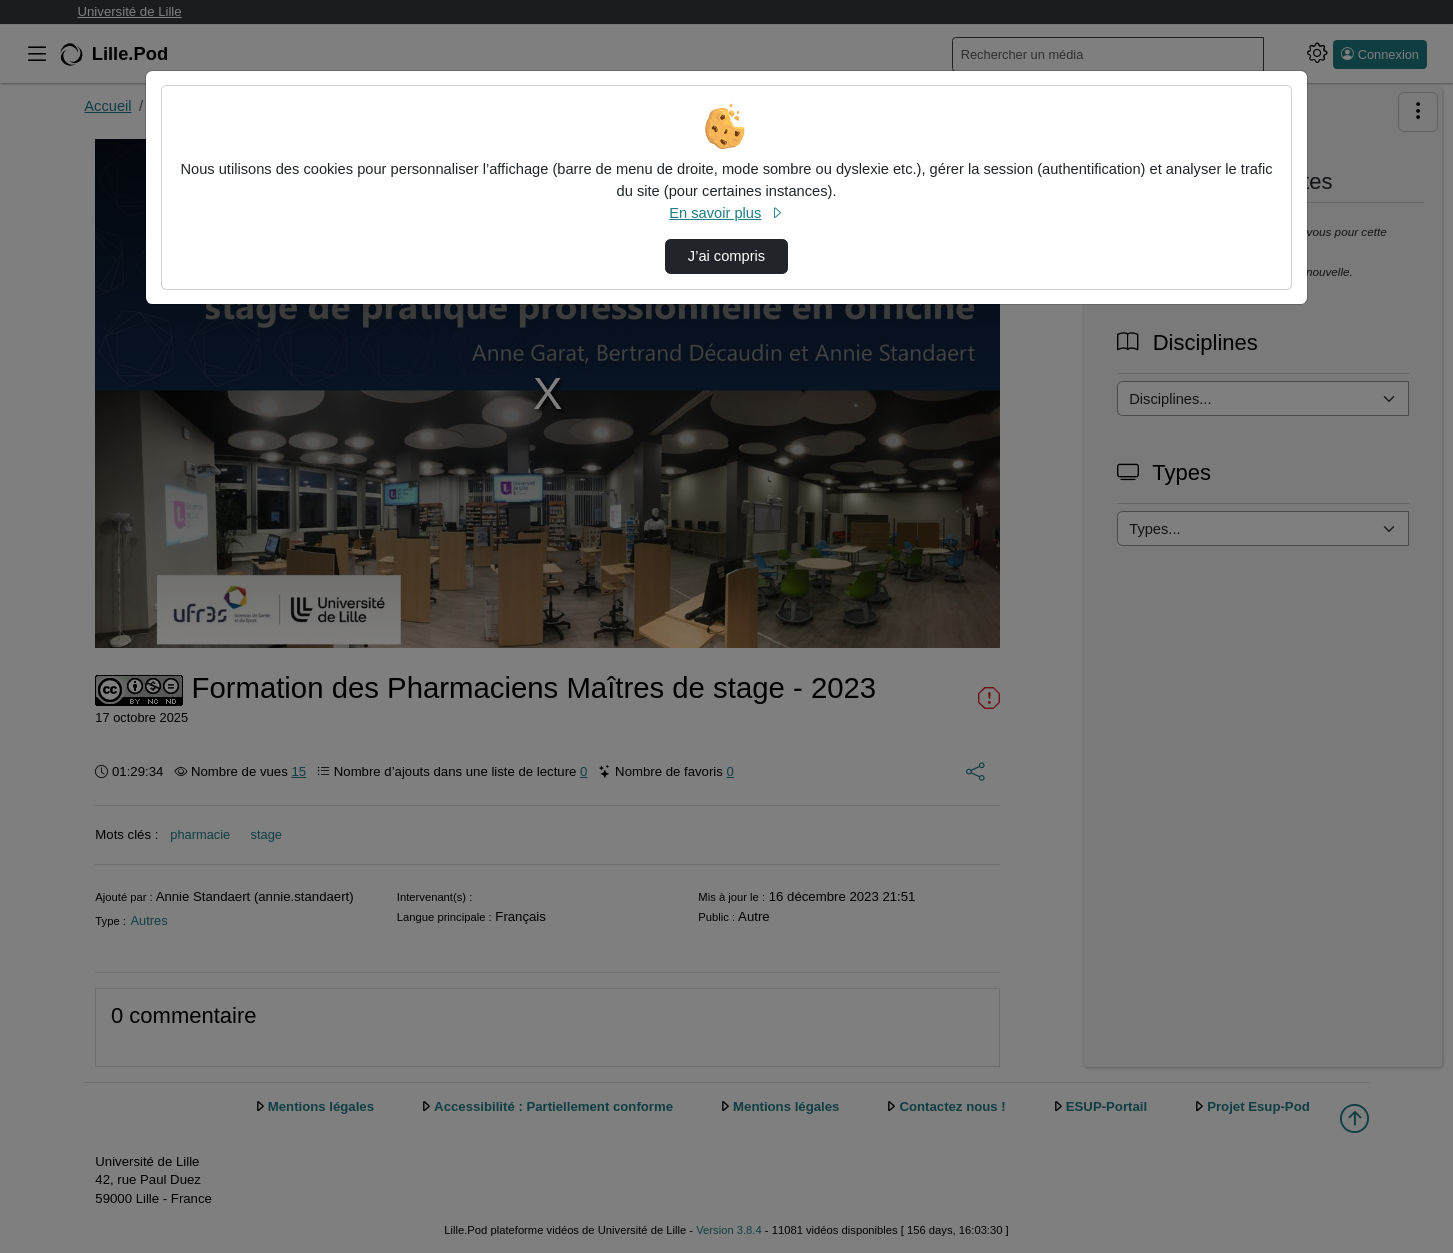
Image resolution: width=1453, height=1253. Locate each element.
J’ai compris (726, 256)
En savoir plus (726, 213)
